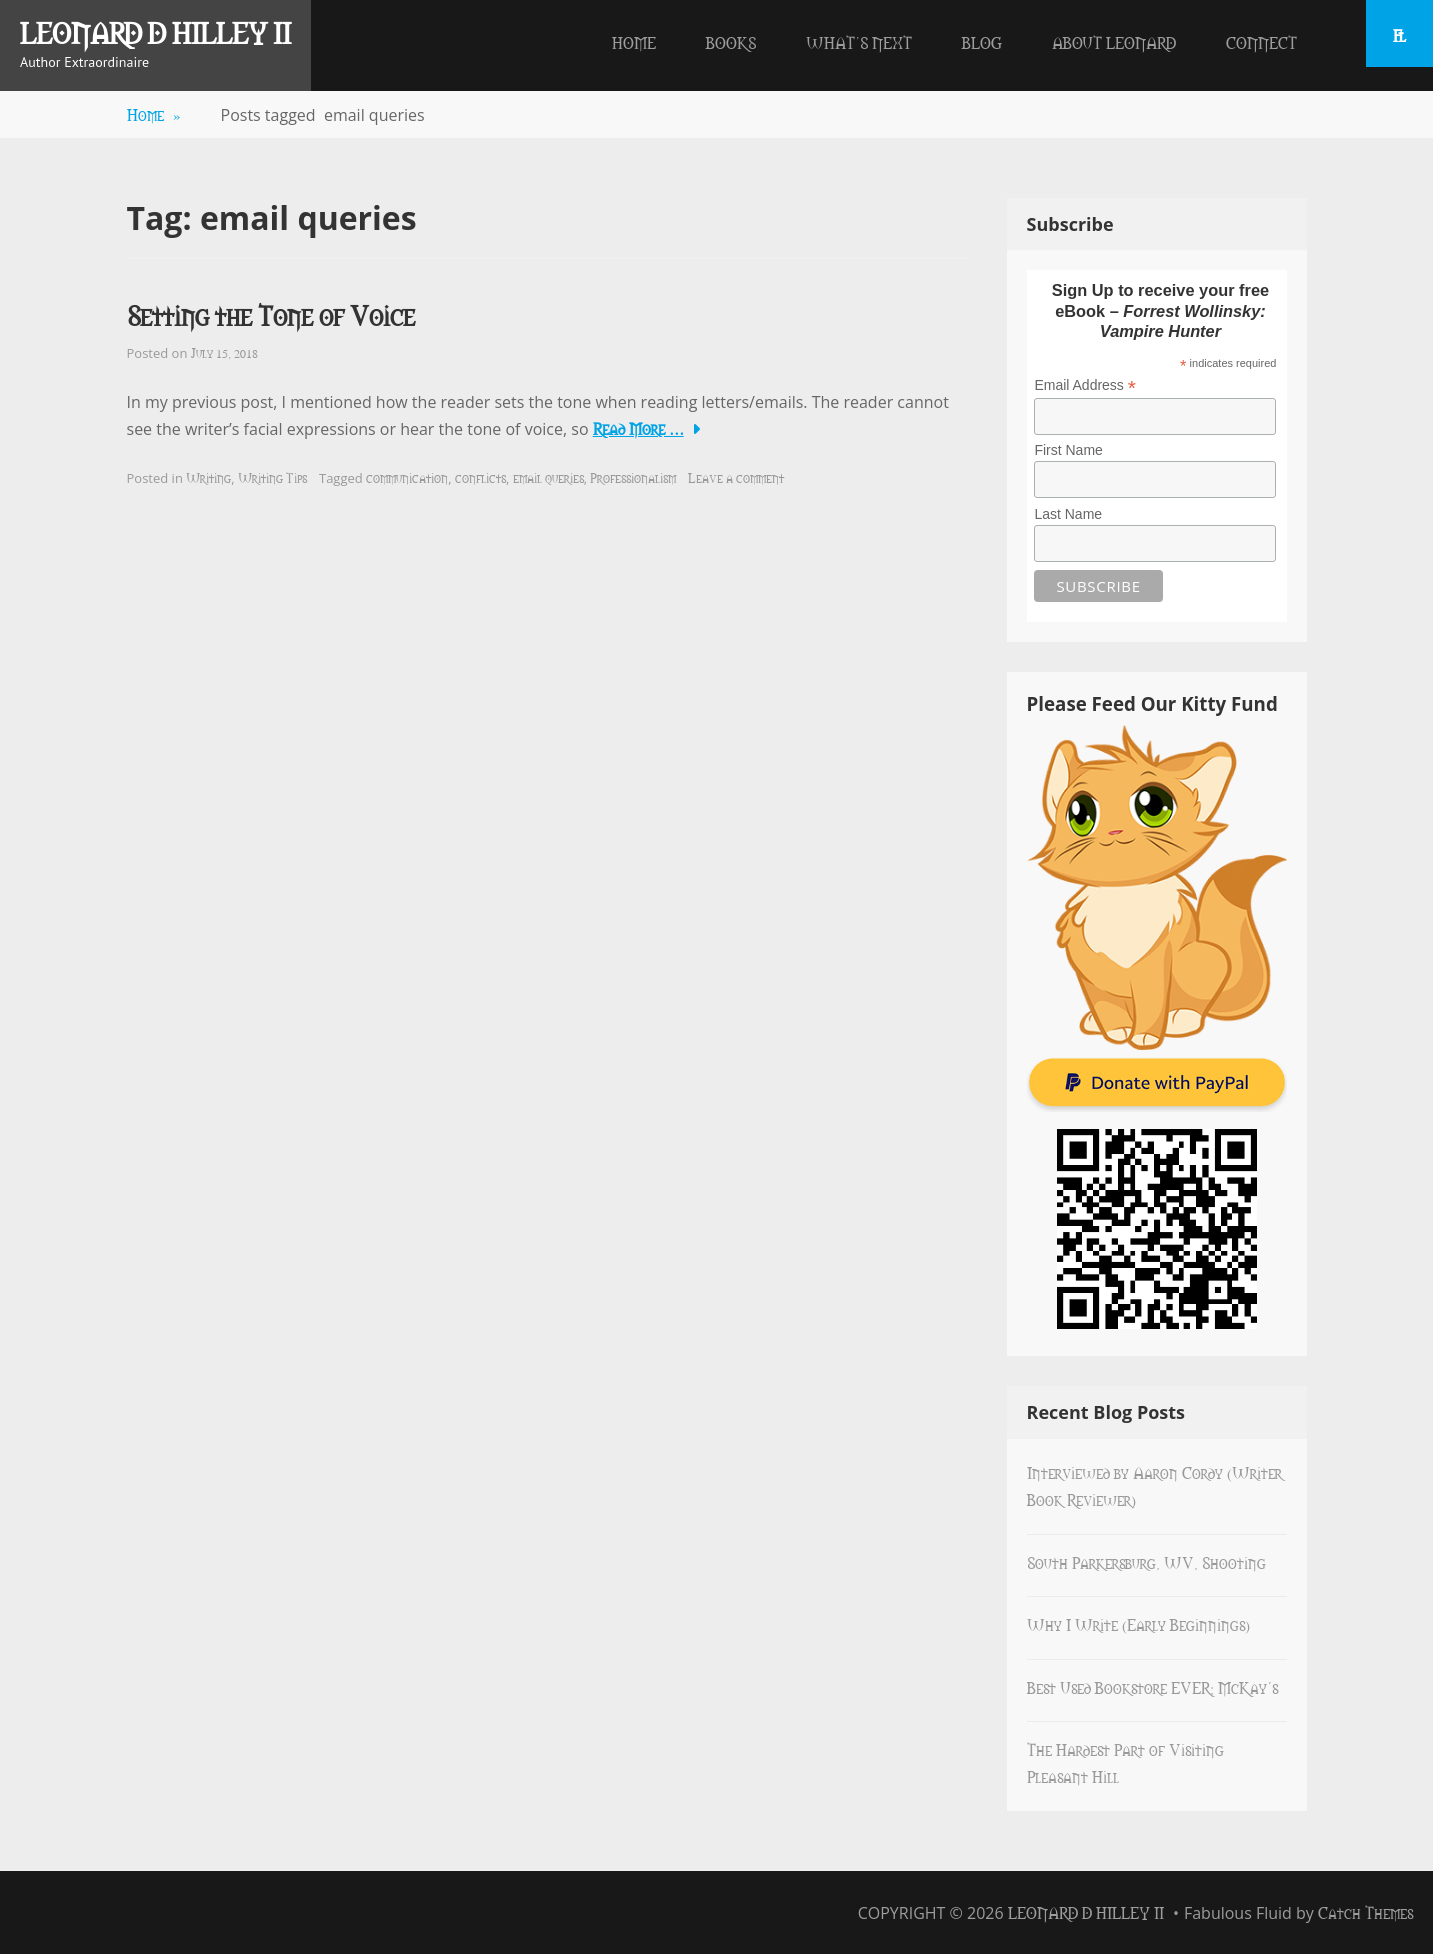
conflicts (480, 477)
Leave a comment (736, 477)
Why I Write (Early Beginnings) (1138, 1624)
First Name (1068, 450)
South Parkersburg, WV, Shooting (1146, 1562)
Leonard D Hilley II (155, 32)
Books (731, 42)
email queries (548, 477)
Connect (1261, 42)
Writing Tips (272, 477)
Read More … (638, 428)
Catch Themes (1365, 1912)
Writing (208, 477)
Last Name (1068, 514)
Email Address (1085, 385)
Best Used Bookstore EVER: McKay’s (1152, 1687)
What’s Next (859, 42)
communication (407, 477)
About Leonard (1114, 42)
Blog (982, 42)
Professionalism (633, 477)
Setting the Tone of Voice (271, 314)
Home (634, 42)
